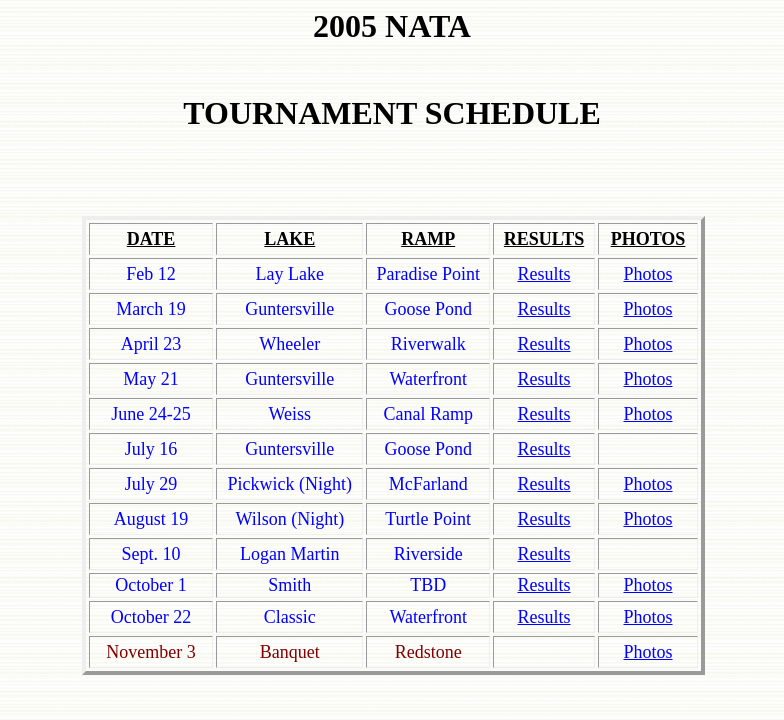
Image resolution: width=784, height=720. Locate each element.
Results (544, 554)
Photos (647, 519)
